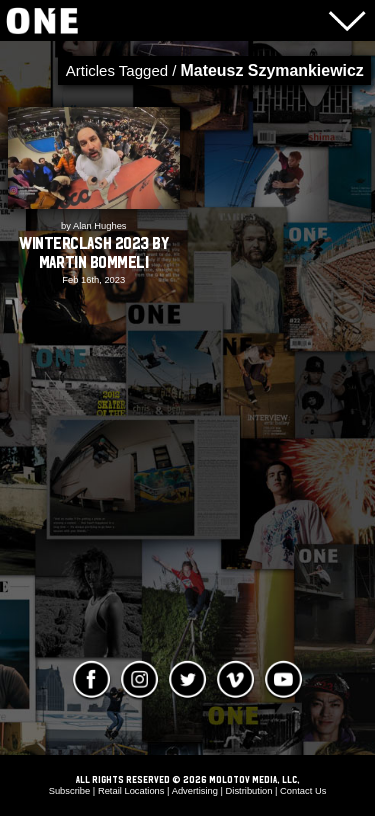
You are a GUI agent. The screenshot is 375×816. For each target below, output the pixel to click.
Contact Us (303, 791)
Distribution (249, 791)
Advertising (195, 791)
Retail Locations (131, 791)
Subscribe (70, 791)
